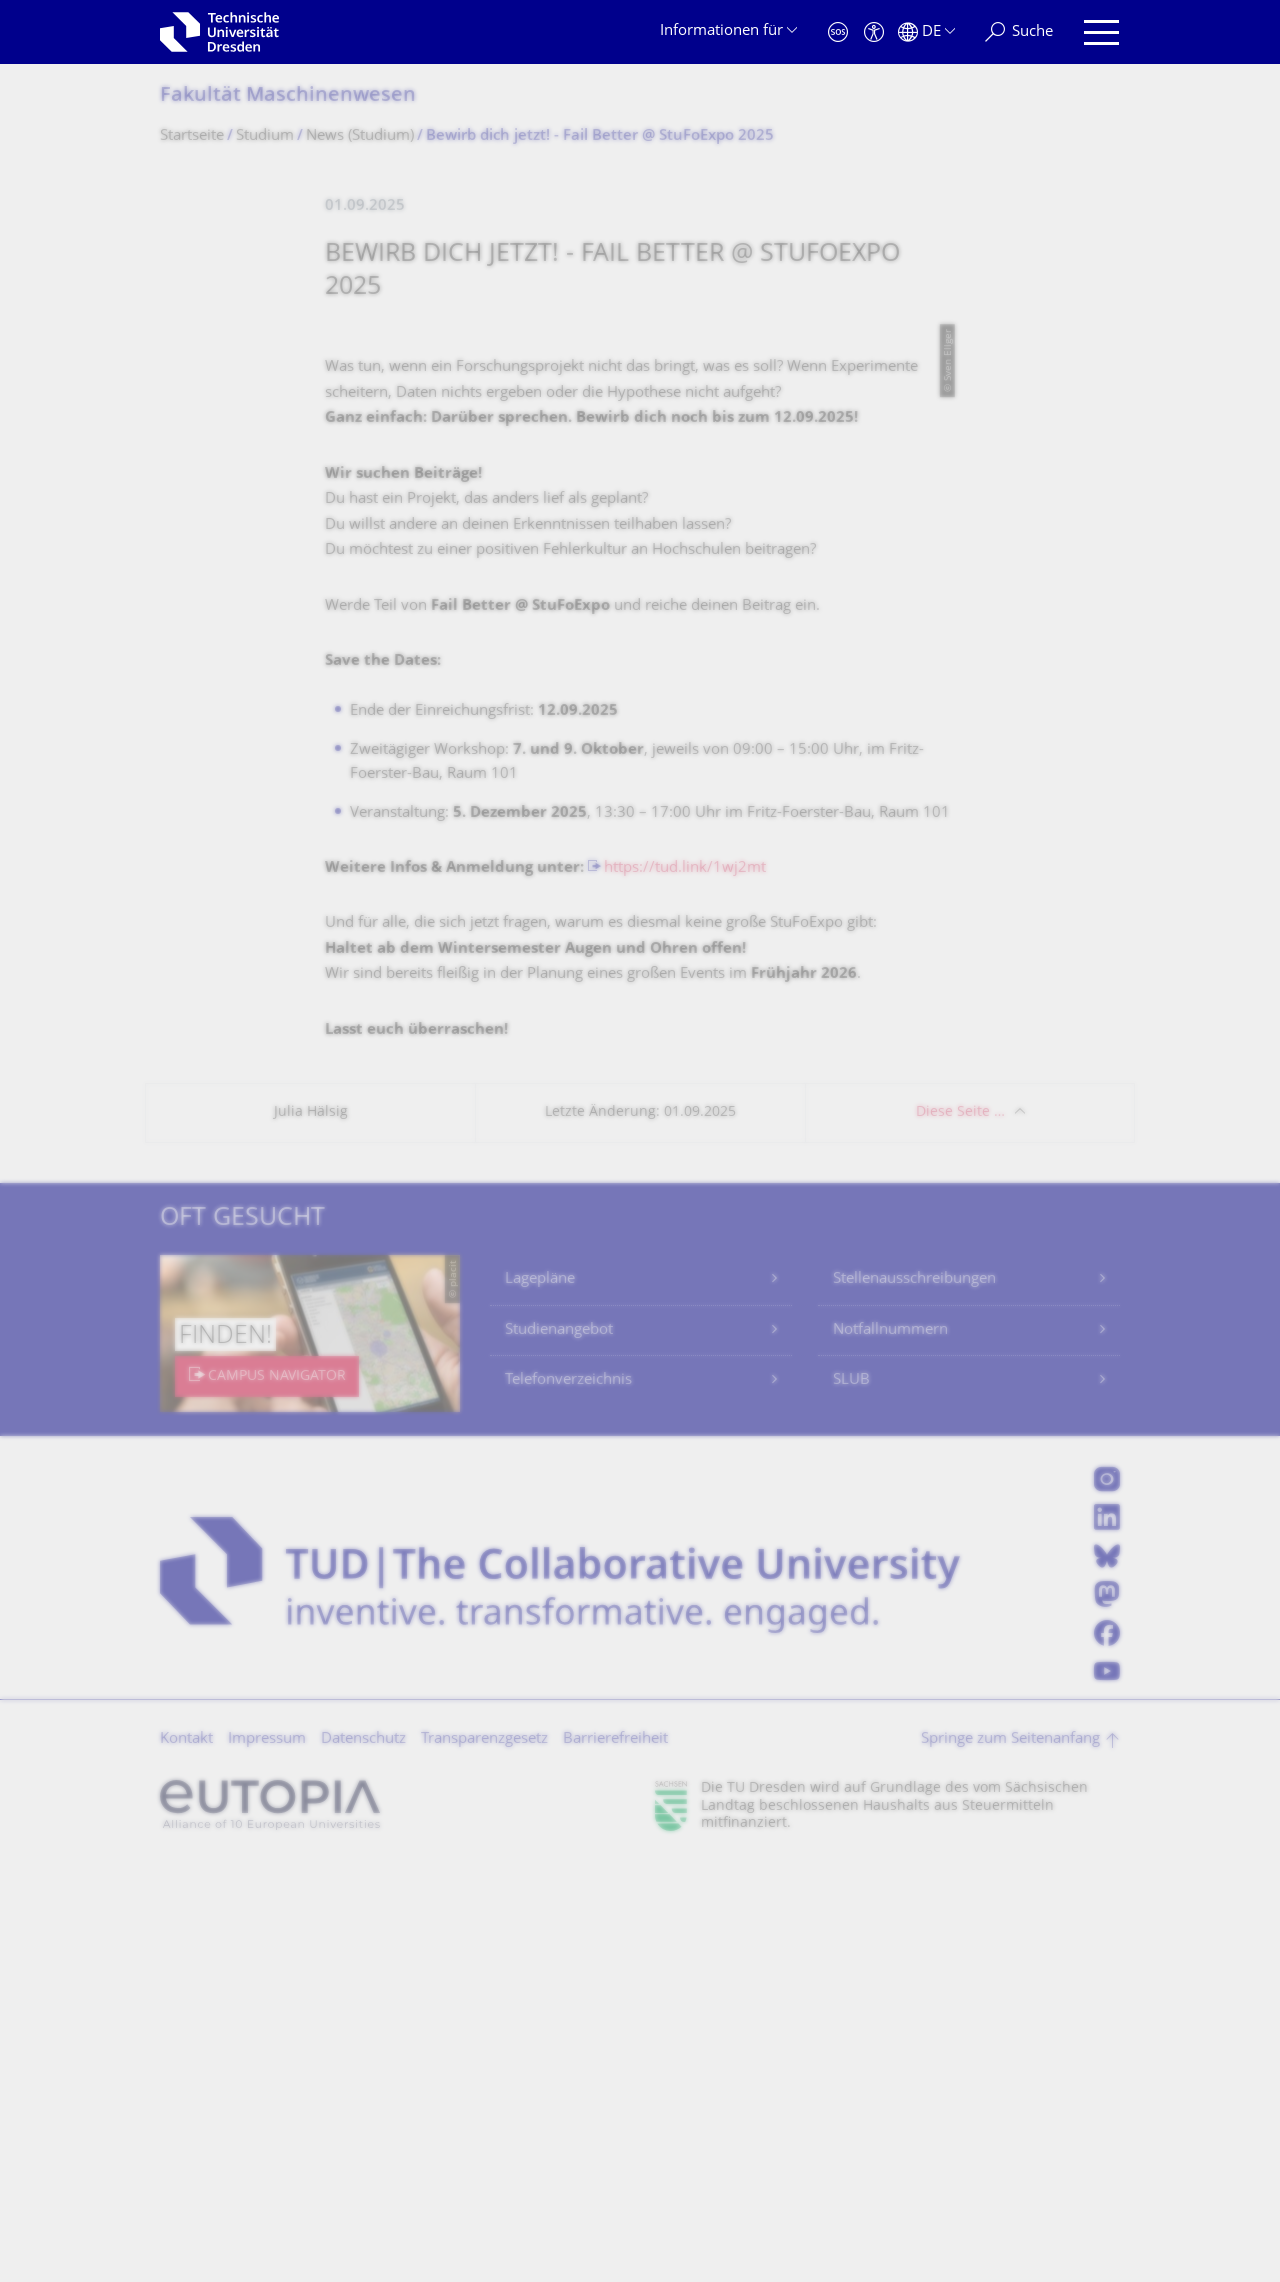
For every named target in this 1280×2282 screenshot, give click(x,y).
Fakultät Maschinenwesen (288, 96)
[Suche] (1019, 32)
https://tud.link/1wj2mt (685, 1287)
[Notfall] (838, 32)
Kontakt (186, 2158)
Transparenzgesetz (484, 2158)
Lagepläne (540, 1698)
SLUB (851, 1799)
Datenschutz (363, 2158)
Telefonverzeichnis (568, 1799)
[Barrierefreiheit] (874, 32)
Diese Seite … (960, 1531)
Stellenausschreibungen (914, 1698)
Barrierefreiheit (615, 2158)
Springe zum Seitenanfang (1010, 2158)
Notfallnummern (890, 1749)
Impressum (267, 2158)
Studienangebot (559, 1749)
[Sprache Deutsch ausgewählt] (926, 32)
